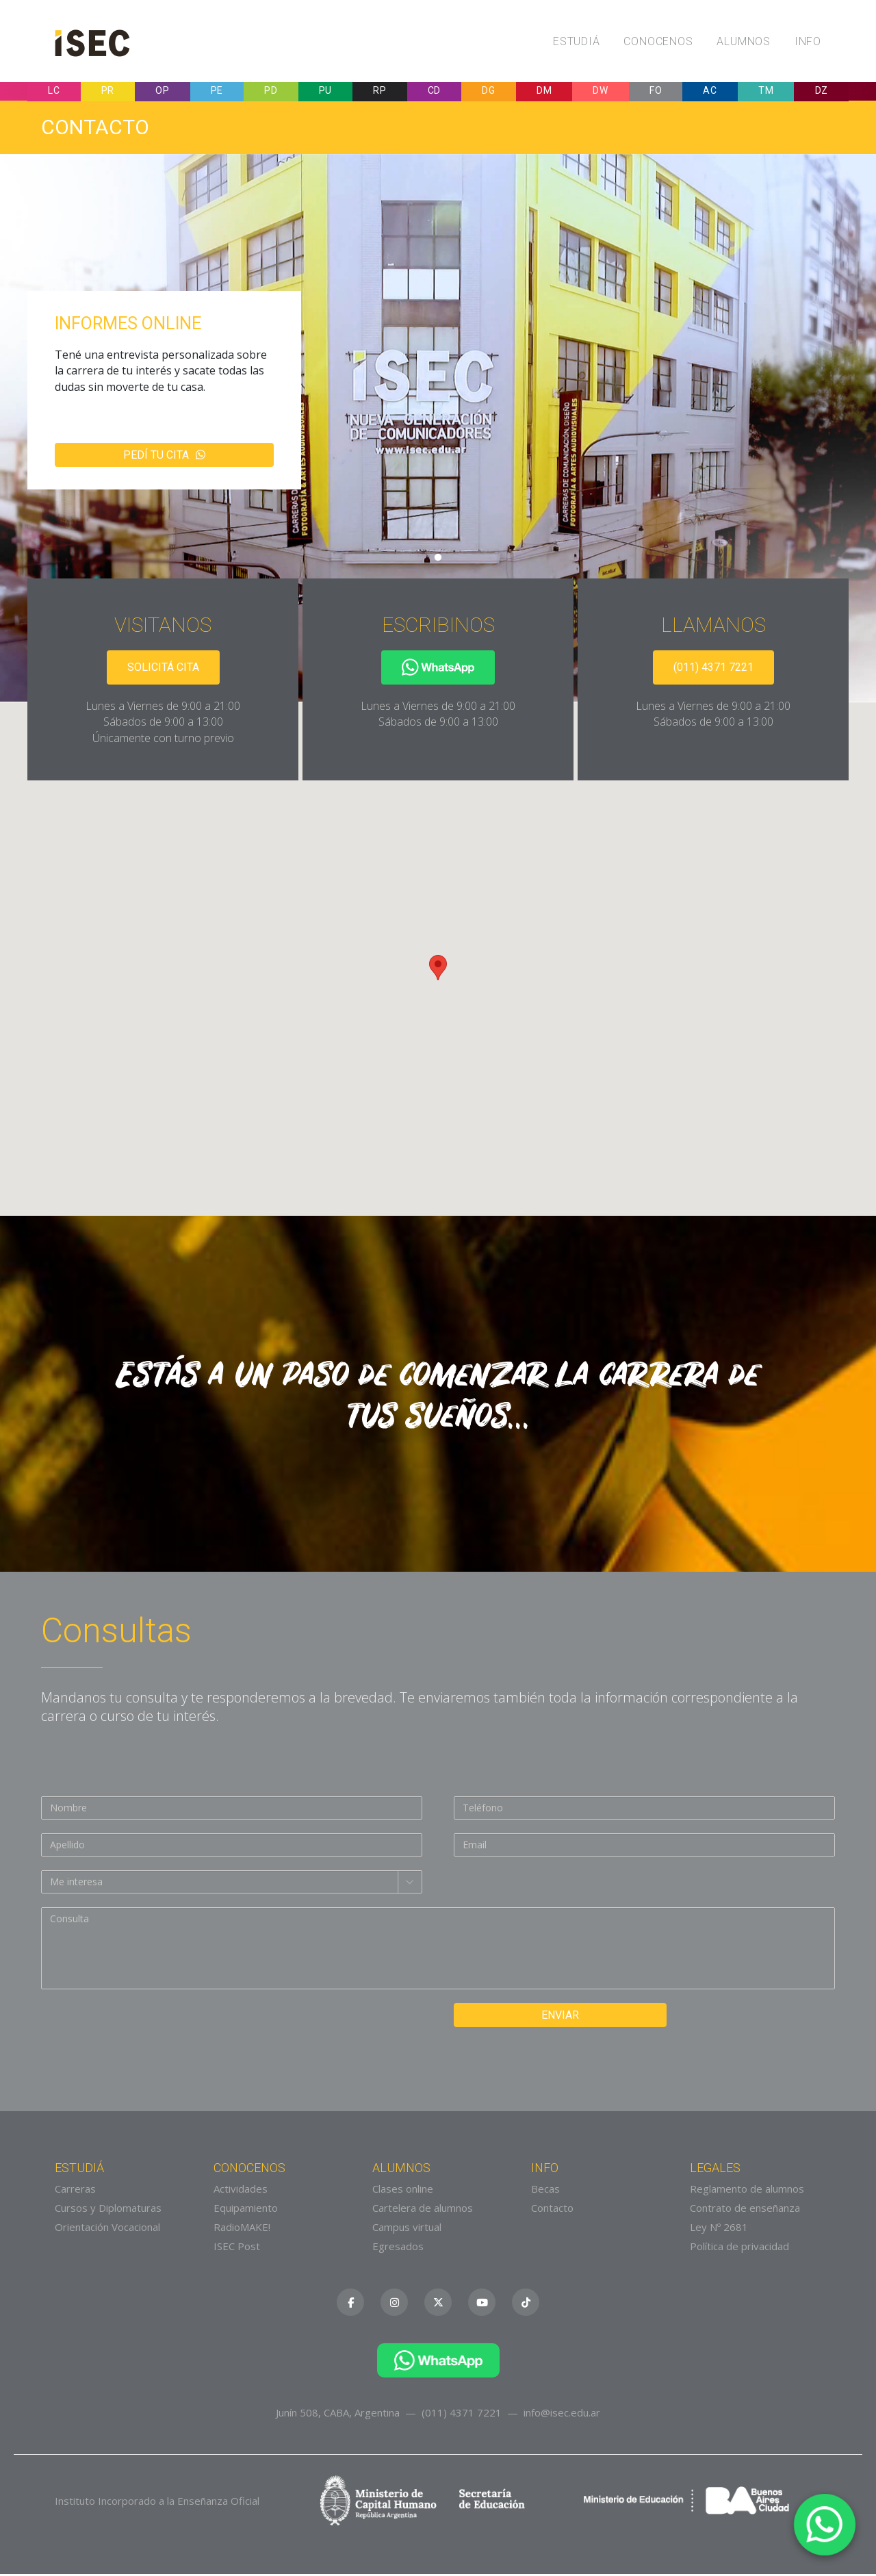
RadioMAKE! (242, 2229)
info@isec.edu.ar (562, 2414)
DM (544, 92)
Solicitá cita (163, 669)
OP (162, 92)
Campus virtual (406, 2229)
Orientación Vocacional (107, 2229)
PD (270, 92)
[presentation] (145, 2031)
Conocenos (658, 41)
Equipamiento (246, 2210)
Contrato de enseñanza (745, 2210)
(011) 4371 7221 (713, 669)
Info (808, 41)
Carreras (75, 2191)
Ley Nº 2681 (719, 2229)
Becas (545, 2191)
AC (710, 92)
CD (434, 92)
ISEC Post (237, 2249)
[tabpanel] (438, 430)
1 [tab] (438, 560)
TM (765, 92)
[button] (438, 970)
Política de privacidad (739, 2249)
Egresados (398, 2249)
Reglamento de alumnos (747, 2191)
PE (217, 92)
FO (655, 92)
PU (325, 92)
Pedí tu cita (164, 456)
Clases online (402, 2191)
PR (107, 92)
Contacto (552, 2210)
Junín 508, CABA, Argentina (338, 2414)
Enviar (548, 2017)
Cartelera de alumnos (422, 2210)
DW (600, 92)
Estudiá (576, 41)
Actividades (241, 2191)
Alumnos (744, 41)
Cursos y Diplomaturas (108, 2210)
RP (379, 92)
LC (54, 92)
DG (488, 92)
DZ (821, 92)
